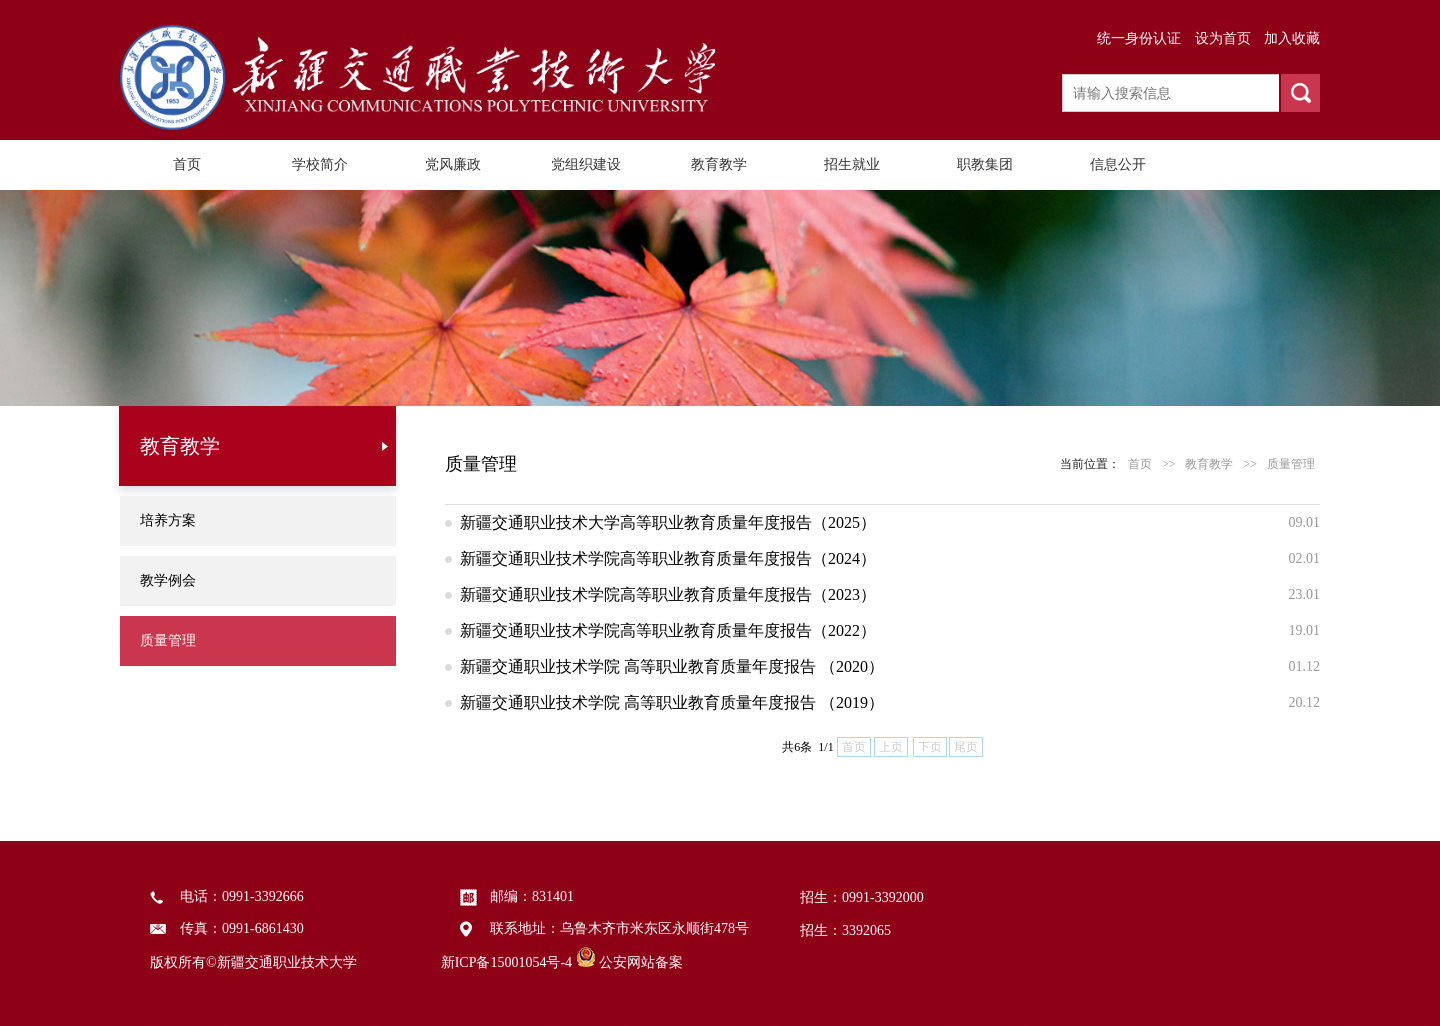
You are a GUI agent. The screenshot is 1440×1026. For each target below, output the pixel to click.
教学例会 (168, 580)
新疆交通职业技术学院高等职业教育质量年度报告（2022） (668, 630)
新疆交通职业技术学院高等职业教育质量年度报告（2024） (668, 558)
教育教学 (719, 164)
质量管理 (168, 640)
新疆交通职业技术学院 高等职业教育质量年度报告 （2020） (672, 666)
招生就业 (852, 164)
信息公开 (1118, 164)
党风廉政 (453, 164)
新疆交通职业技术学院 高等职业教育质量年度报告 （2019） (672, 702)
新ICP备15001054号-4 (506, 962)
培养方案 (168, 520)
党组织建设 (586, 164)
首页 (187, 164)
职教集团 (985, 164)
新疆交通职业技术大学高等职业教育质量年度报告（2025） (668, 522)
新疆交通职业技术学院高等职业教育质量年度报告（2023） (668, 594)
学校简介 (320, 164)
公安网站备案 (641, 962)
